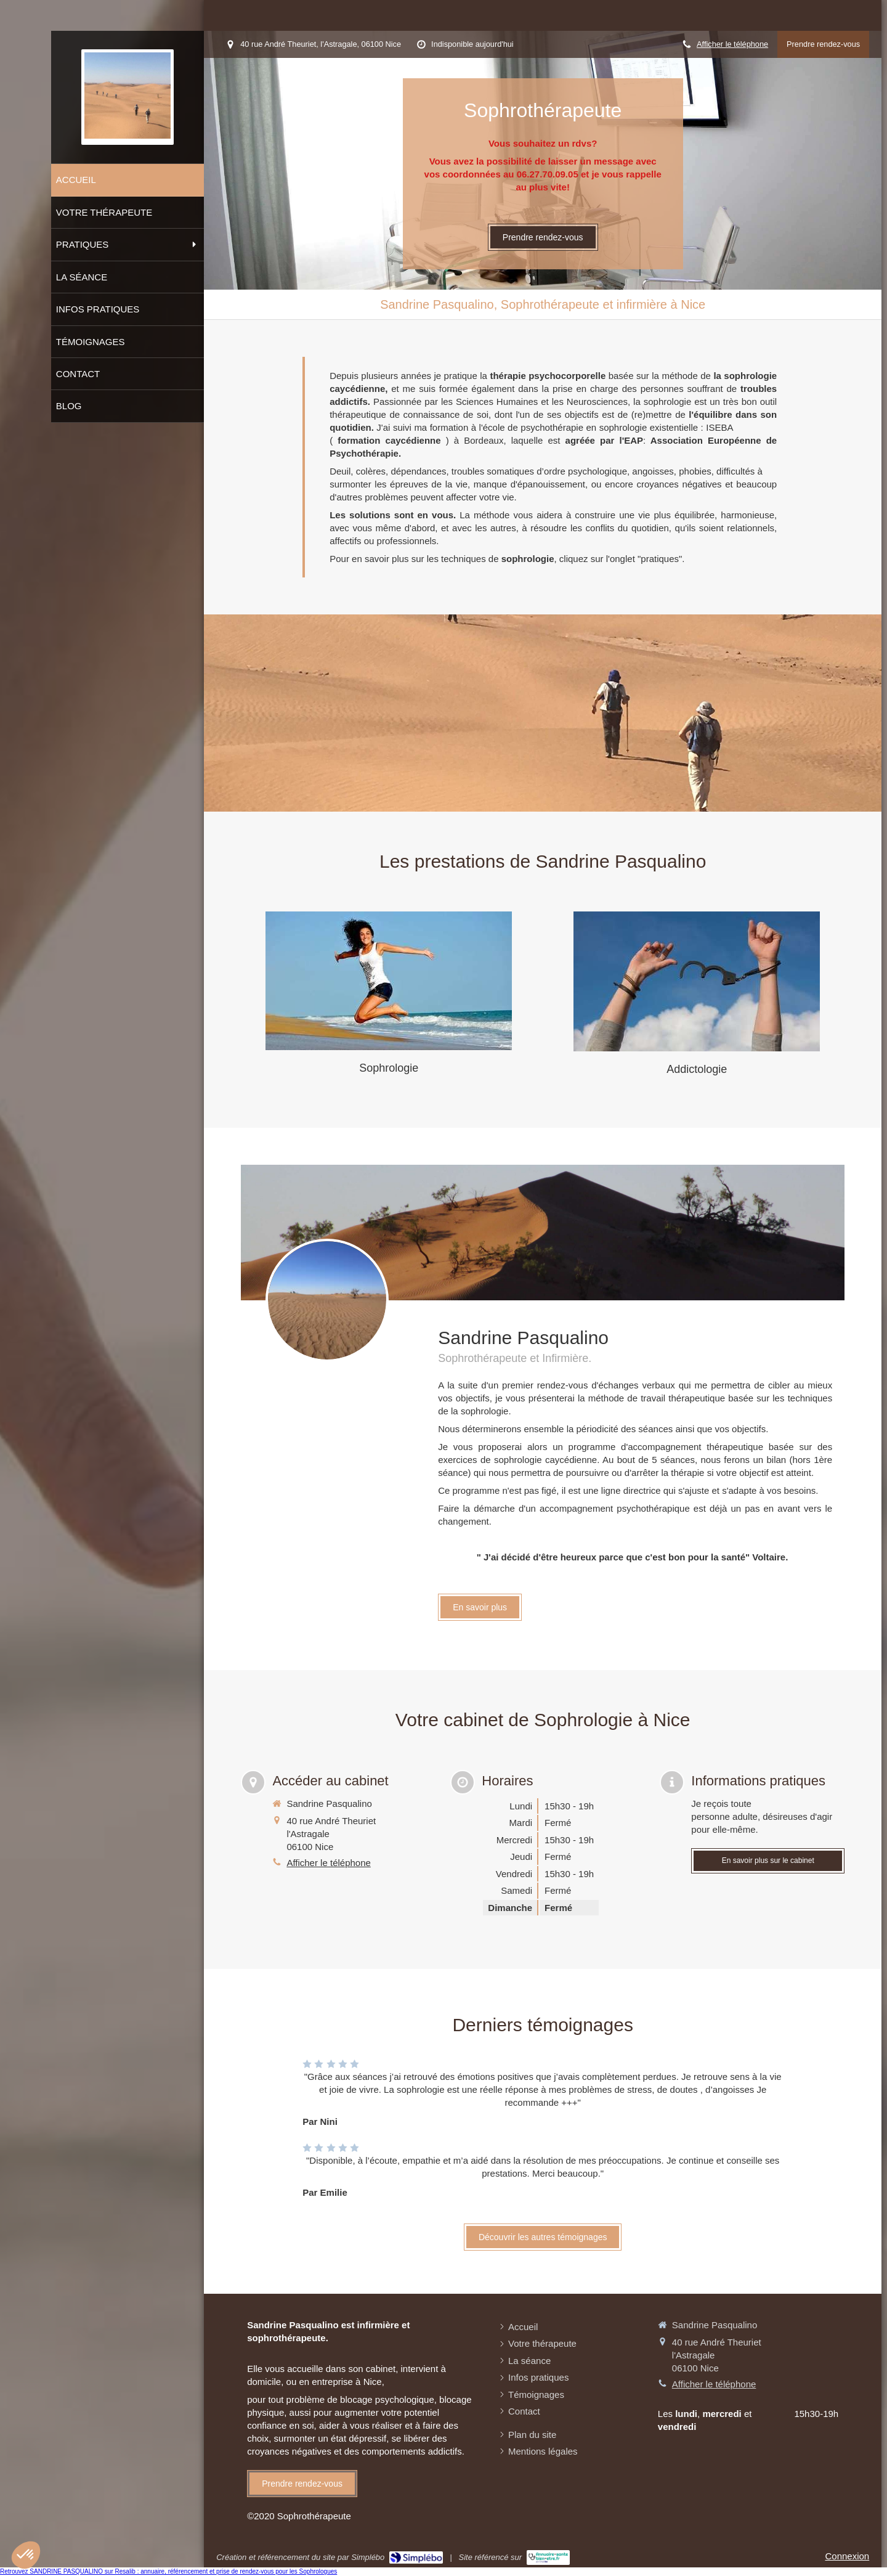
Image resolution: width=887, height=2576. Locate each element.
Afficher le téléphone (732, 44)
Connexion (847, 2556)
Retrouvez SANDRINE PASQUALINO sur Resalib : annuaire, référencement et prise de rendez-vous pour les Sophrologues (168, 2571)
